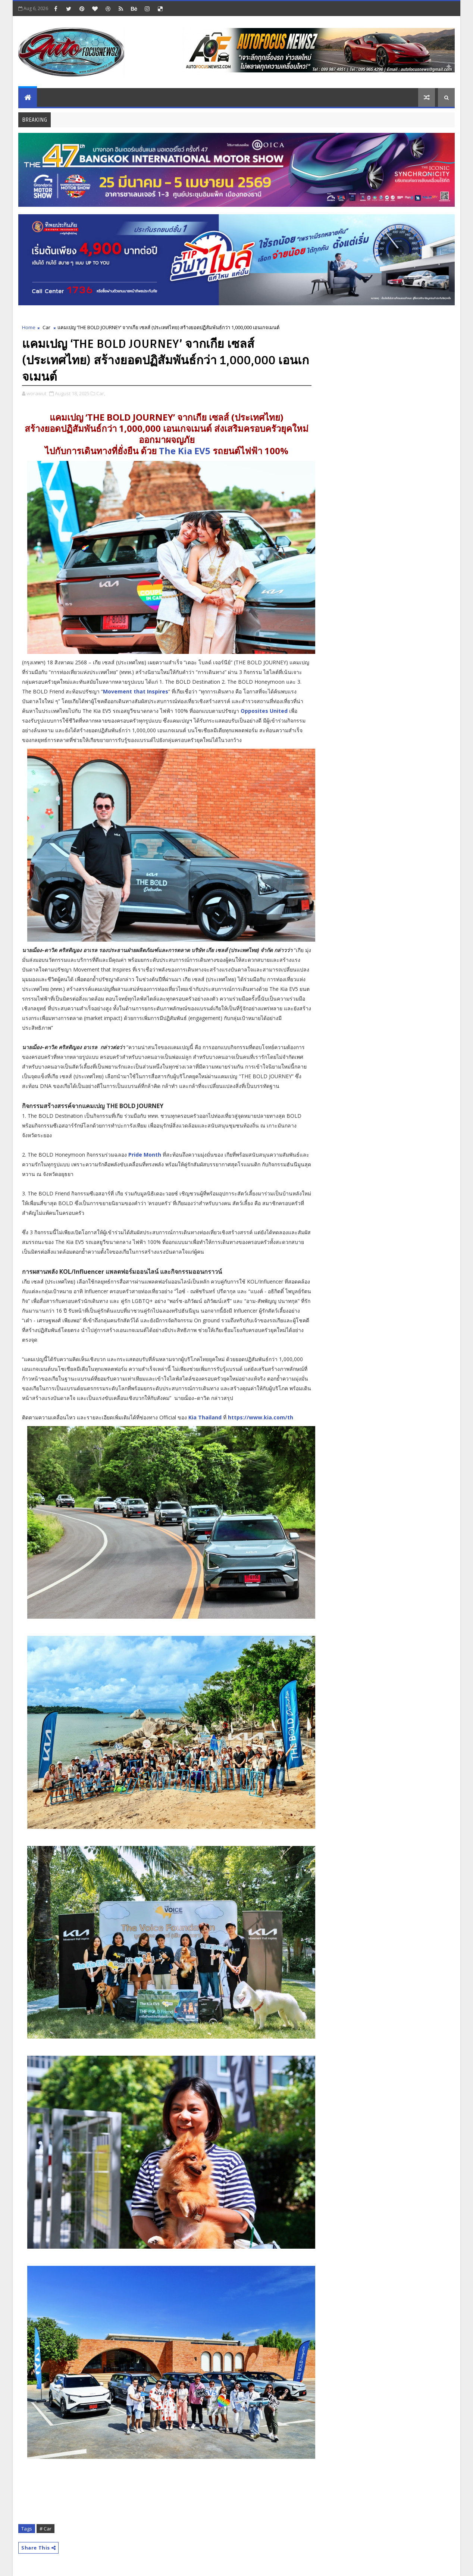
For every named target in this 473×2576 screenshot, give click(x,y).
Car (46, 327)
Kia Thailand (205, 1418)
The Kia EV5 (184, 451)
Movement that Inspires (135, 692)
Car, (100, 393)
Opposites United (264, 711)
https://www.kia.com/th (260, 1417)
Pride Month (144, 1155)
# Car (45, 2528)
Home (28, 327)
